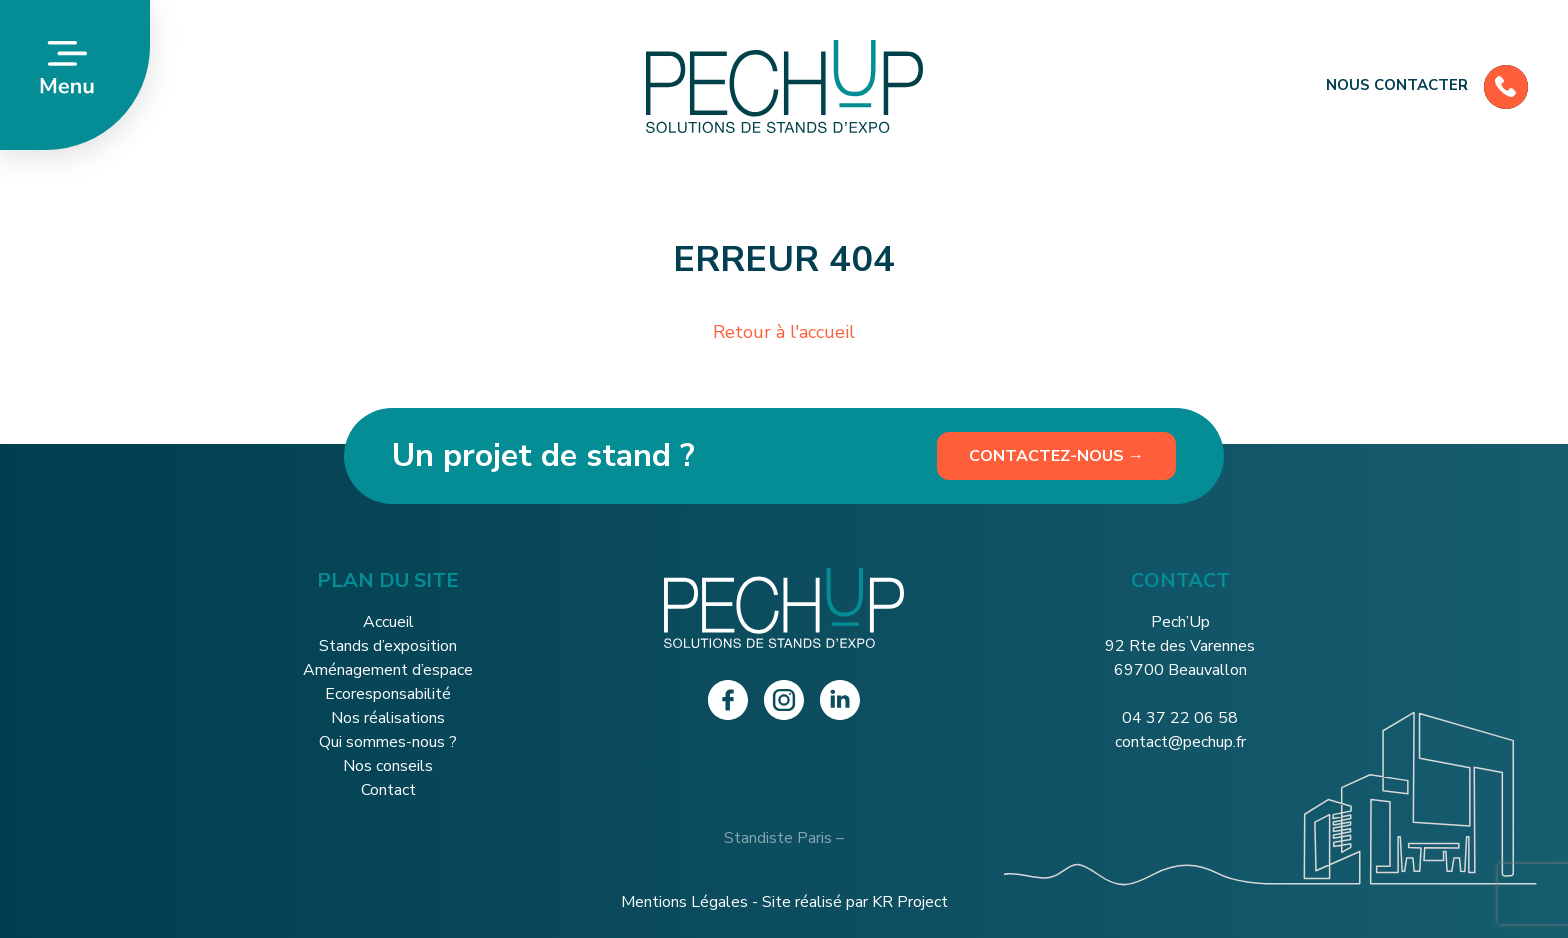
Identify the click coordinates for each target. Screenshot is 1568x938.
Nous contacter (1427, 85)
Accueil (388, 622)
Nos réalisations (388, 718)
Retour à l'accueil (784, 332)
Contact (388, 790)
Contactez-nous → (1056, 456)
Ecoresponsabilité (388, 694)
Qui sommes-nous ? (388, 742)
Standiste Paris (778, 838)
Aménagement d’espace (388, 670)
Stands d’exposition (388, 646)
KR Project (910, 902)
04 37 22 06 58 (1180, 718)
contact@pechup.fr (1180, 742)
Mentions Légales (684, 902)
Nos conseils (388, 766)
